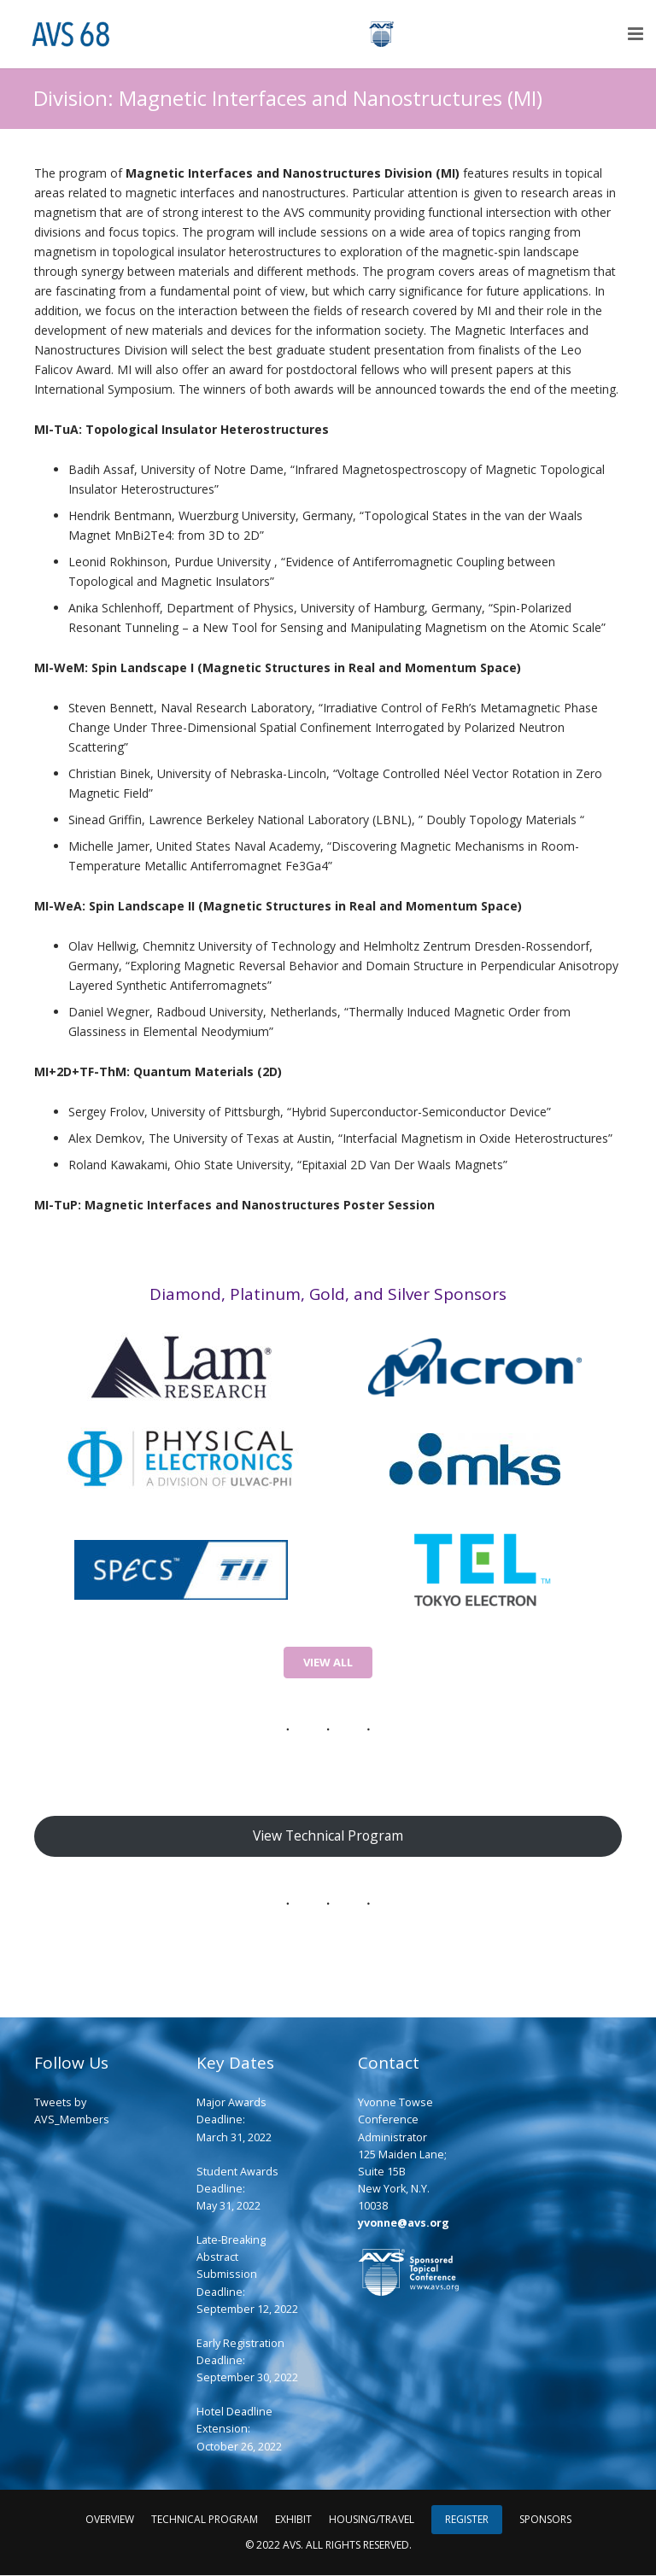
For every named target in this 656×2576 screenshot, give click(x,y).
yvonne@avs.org (403, 2224)
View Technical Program (328, 1836)
